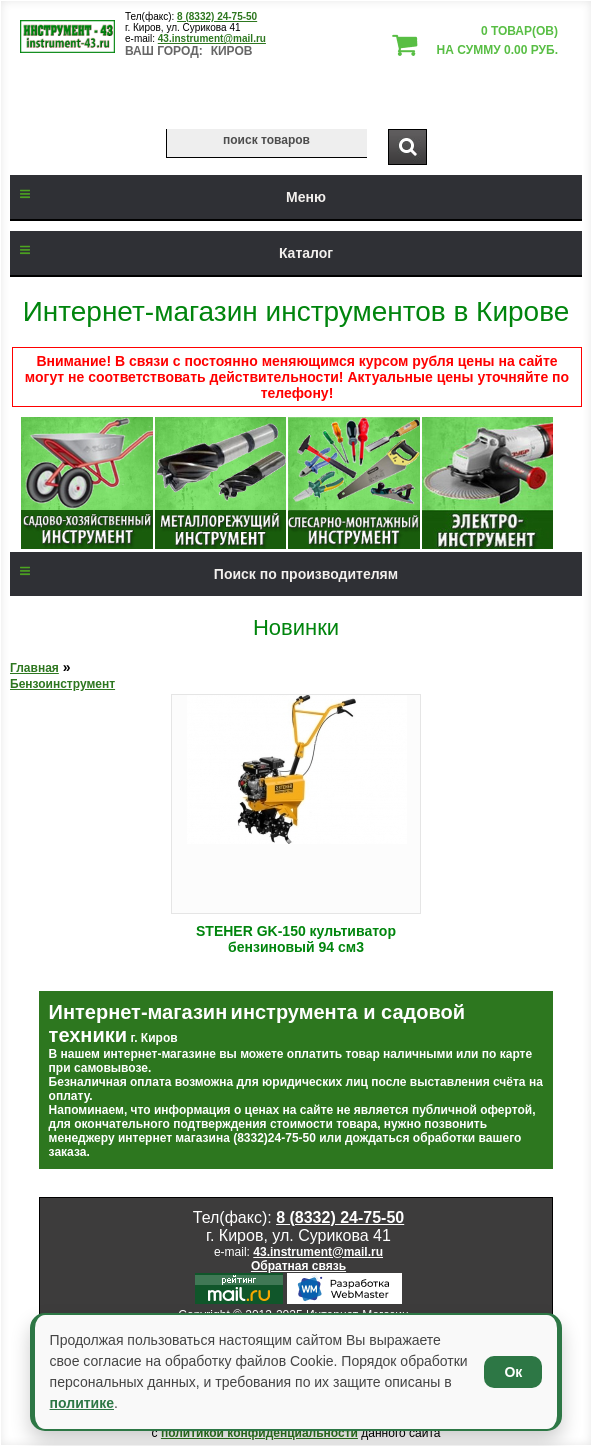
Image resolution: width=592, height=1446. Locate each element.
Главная (34, 668)
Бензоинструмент (62, 684)
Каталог (171, 253)
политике (82, 1403)
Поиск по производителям (204, 574)
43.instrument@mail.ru (212, 38)
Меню (168, 197)
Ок (513, 1372)
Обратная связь (298, 1266)
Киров (232, 51)
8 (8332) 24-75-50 (217, 16)
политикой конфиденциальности (259, 1433)
